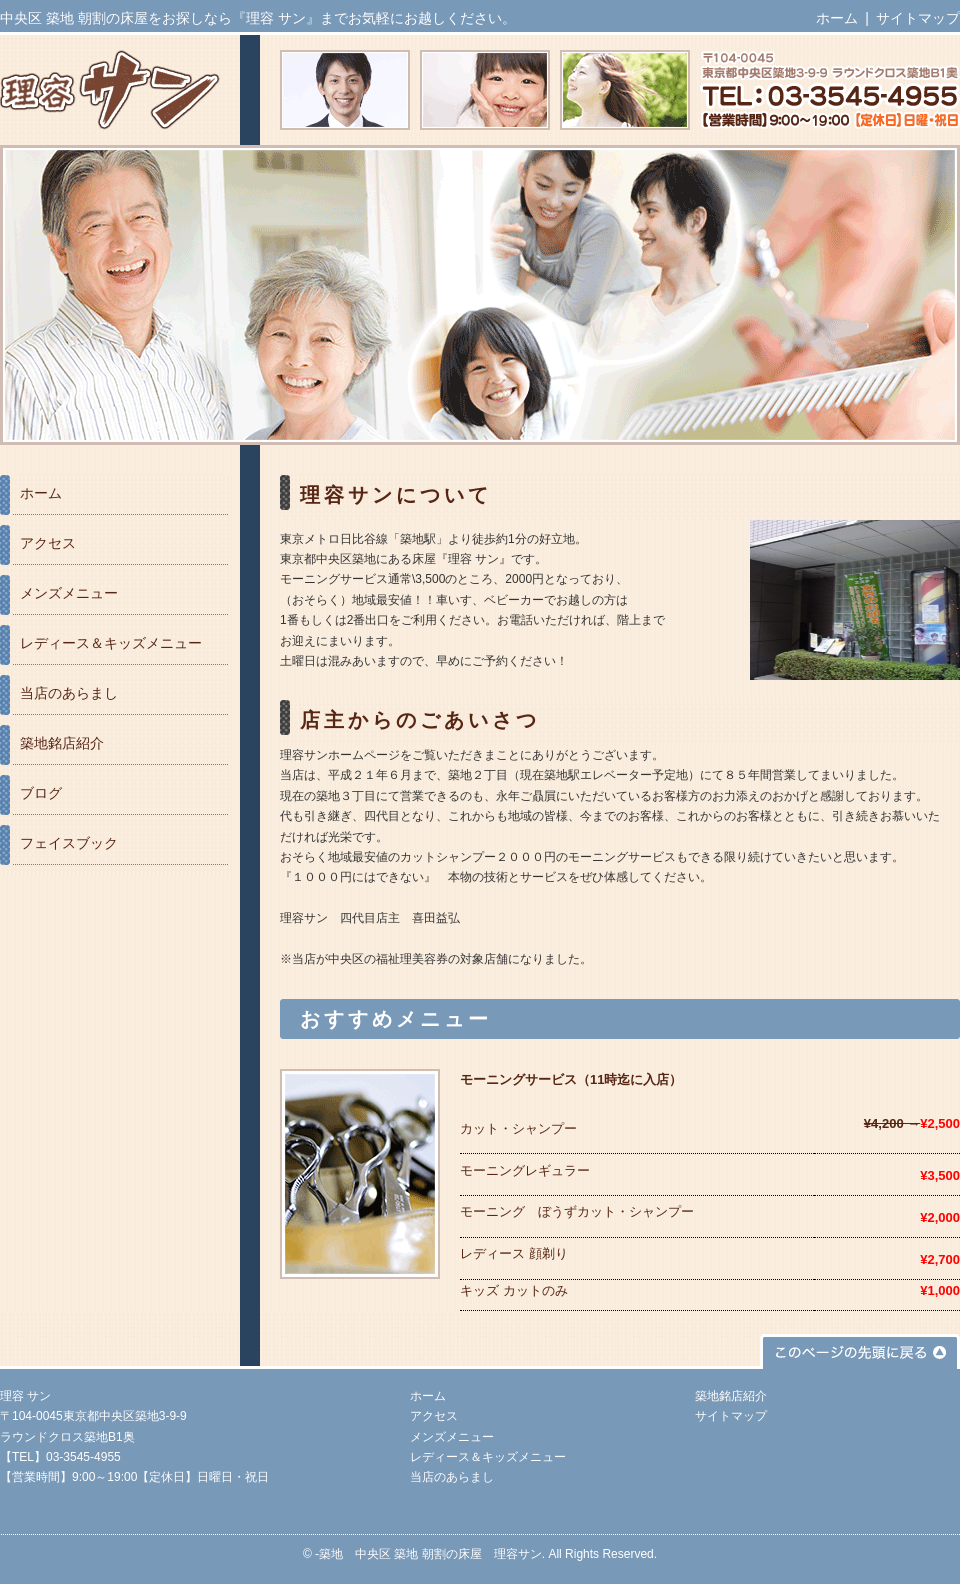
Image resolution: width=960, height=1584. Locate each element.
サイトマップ (918, 18)
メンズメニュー (69, 593)
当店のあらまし (69, 693)
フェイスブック (69, 843)
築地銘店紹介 (62, 743)
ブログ (41, 793)
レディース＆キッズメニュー (111, 643)
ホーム (837, 18)
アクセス (48, 543)
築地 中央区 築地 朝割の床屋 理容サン (430, 1554)
